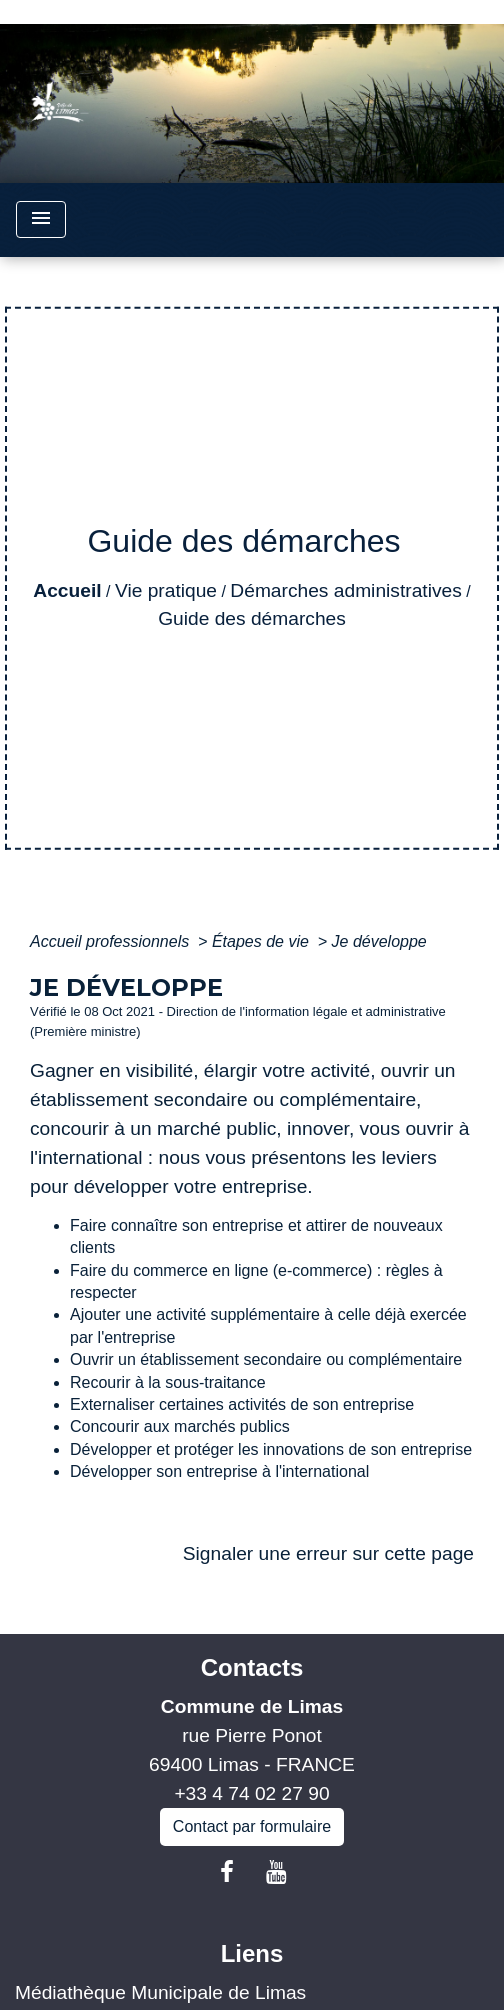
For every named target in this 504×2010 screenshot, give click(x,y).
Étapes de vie (262, 941)
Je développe (379, 941)
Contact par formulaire (252, 1826)
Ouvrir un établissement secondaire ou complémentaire (266, 1359)
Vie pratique (166, 590)
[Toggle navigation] (41, 219)
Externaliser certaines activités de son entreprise (242, 1404)
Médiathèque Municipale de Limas (160, 1992)
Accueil (67, 590)
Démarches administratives (345, 590)
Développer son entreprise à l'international (219, 1471)
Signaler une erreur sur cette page (328, 1553)
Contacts (252, 1667)
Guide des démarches (252, 618)
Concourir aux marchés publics (180, 1426)
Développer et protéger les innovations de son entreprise (271, 1449)
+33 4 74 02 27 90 (251, 1793)
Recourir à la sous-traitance (168, 1382)
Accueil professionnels (112, 941)
